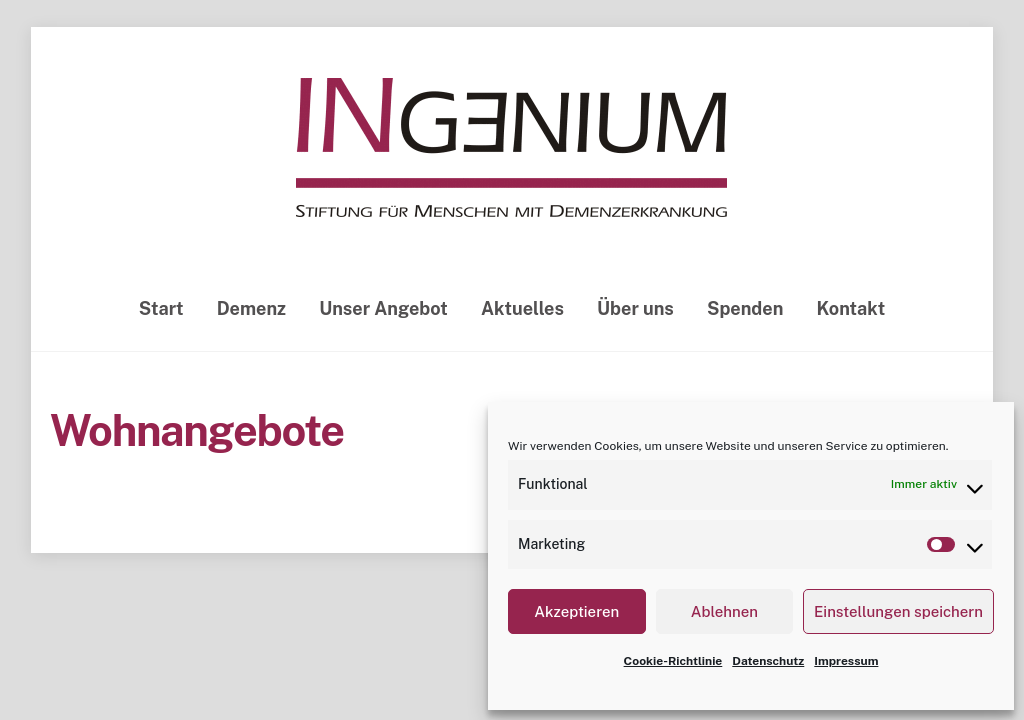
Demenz (251, 308)
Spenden (745, 308)
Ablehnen (724, 611)
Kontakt (851, 308)
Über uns (635, 308)
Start (161, 308)
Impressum (846, 661)
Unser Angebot (383, 308)
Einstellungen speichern (898, 611)
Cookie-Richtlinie (673, 661)
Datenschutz (768, 661)
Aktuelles (522, 308)
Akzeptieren (576, 611)
